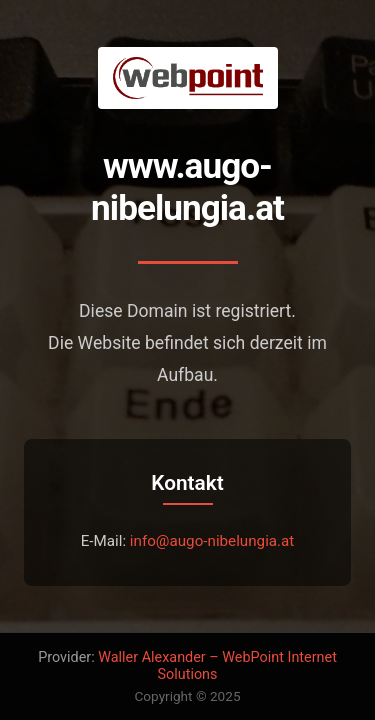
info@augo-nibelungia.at (212, 541)
